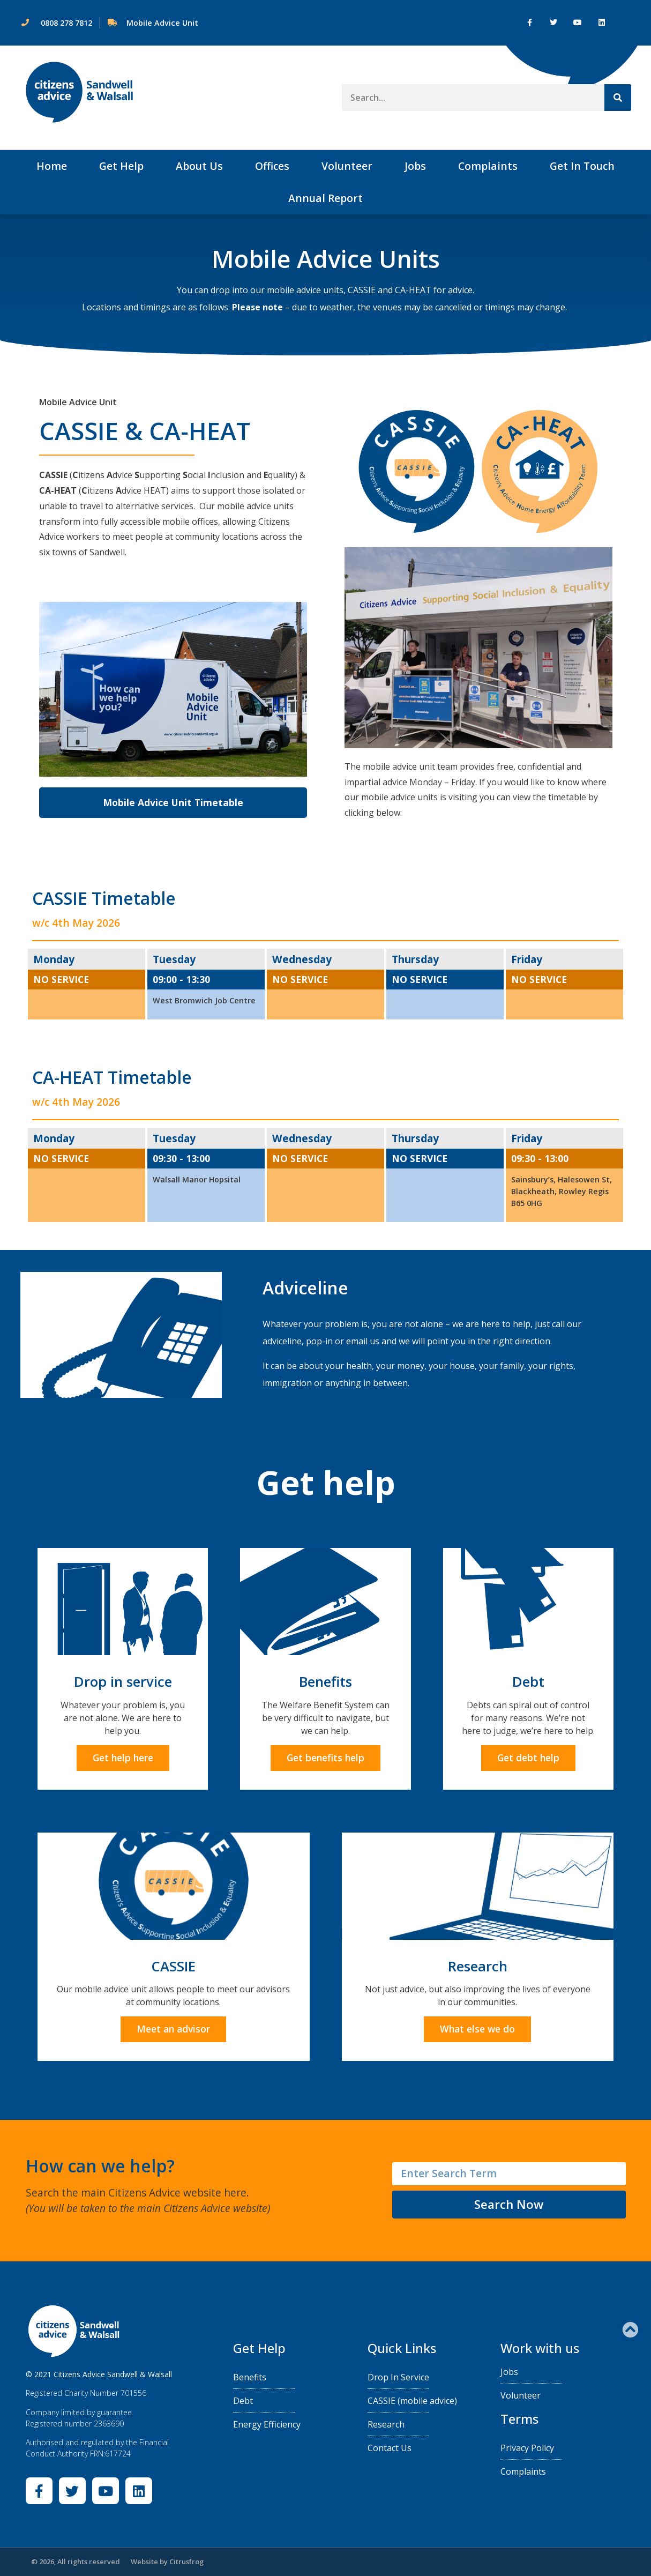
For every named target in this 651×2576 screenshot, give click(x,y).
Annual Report (325, 198)
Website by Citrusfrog (167, 2561)
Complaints (488, 166)
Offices (272, 166)
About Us (199, 166)
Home (51, 166)
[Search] (617, 97)
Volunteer (346, 166)
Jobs (415, 166)
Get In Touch (582, 166)
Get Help (121, 166)
